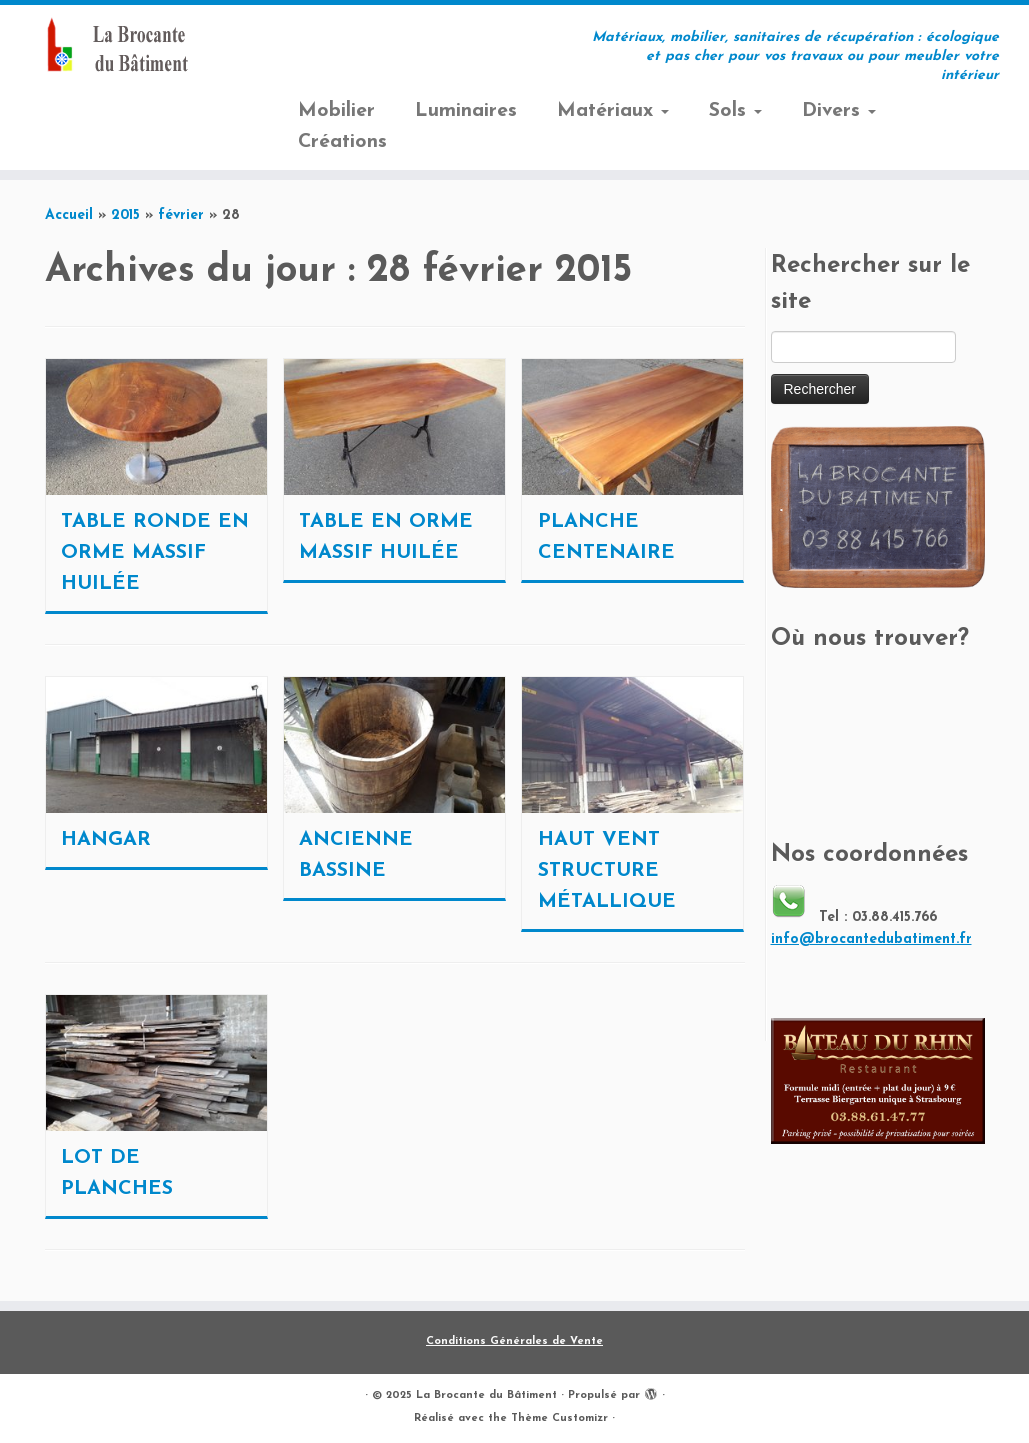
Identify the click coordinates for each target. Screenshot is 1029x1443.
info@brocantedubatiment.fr (871, 939)
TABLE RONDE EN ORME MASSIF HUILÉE (155, 553)
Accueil (69, 215)
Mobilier (336, 111)
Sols (735, 111)
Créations (342, 142)
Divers (839, 111)
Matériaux (613, 111)
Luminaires (466, 111)
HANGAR (106, 840)
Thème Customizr (559, 1418)
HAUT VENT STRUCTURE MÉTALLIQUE (607, 871)
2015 (125, 215)
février (181, 215)
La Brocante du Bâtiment (486, 1395)
